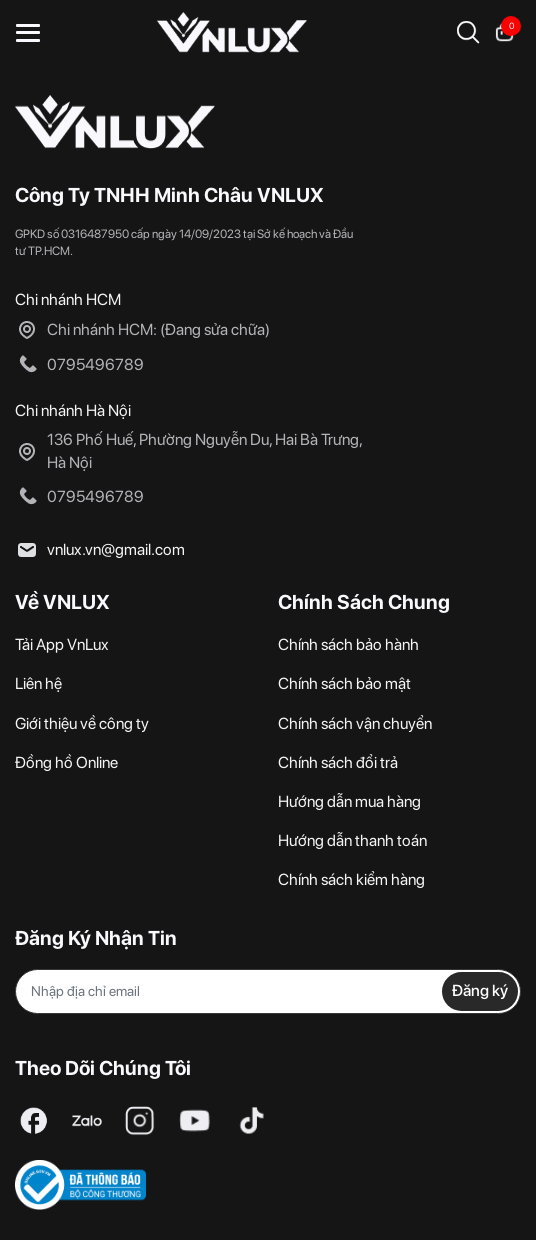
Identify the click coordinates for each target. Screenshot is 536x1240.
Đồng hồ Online (66, 762)
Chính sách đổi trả (338, 762)
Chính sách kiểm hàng (351, 879)
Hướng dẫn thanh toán (352, 840)
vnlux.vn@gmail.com (116, 549)
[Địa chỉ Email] (268, 991)
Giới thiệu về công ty (82, 723)
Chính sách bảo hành (348, 644)
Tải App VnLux (62, 644)
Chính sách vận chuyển (355, 723)
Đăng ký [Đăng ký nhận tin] (480, 990)
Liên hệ (38, 683)
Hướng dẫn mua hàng (349, 801)
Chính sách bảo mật (344, 683)
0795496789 (95, 364)
